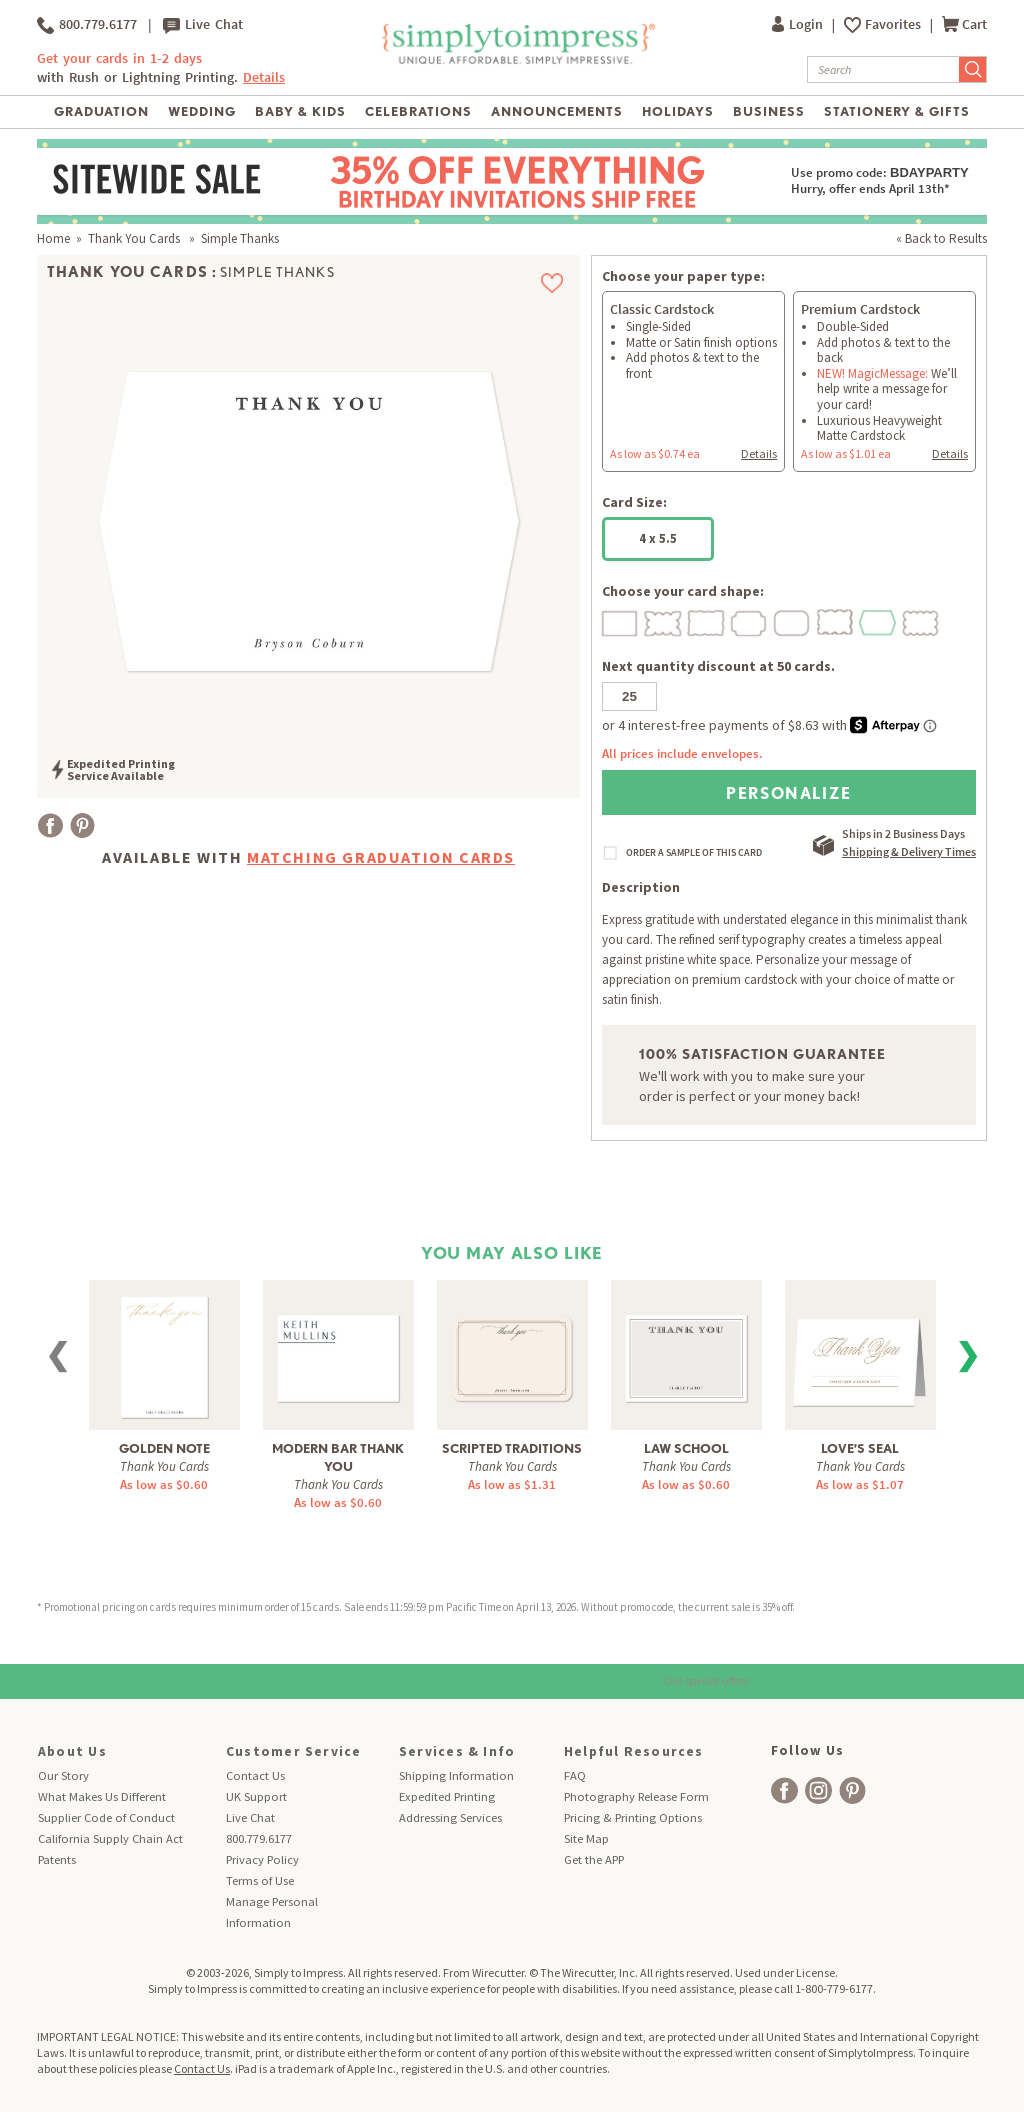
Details (264, 77)
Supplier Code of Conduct (106, 1817)
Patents (57, 1859)
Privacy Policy (262, 1859)
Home (53, 238)
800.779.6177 (87, 25)
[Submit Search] (973, 69)
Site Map (586, 1838)
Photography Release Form (636, 1796)
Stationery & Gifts (897, 111)
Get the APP (594, 1859)
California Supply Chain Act (110, 1838)
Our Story (63, 1775)
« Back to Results (941, 238)
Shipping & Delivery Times (909, 851)
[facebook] (784, 1790)
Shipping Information (456, 1775)
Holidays (678, 111)
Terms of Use (260, 1880)
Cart (964, 24)
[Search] (883, 69)
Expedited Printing (447, 1796)
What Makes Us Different (102, 1796)
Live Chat (203, 25)
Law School (686, 1448)
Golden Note (164, 1448)
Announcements (557, 111)
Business (769, 111)
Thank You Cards (135, 238)
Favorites (894, 24)
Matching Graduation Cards (381, 857)
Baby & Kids (300, 111)
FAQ (575, 1775)
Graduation (101, 111)
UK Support (256, 1796)
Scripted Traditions (512, 1448)
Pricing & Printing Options (633, 1817)
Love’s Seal (860, 1448)
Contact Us (255, 1775)
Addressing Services (450, 1817)
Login (799, 24)
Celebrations (418, 111)
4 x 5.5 (658, 538)
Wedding (202, 111)
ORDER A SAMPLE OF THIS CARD (694, 853)
